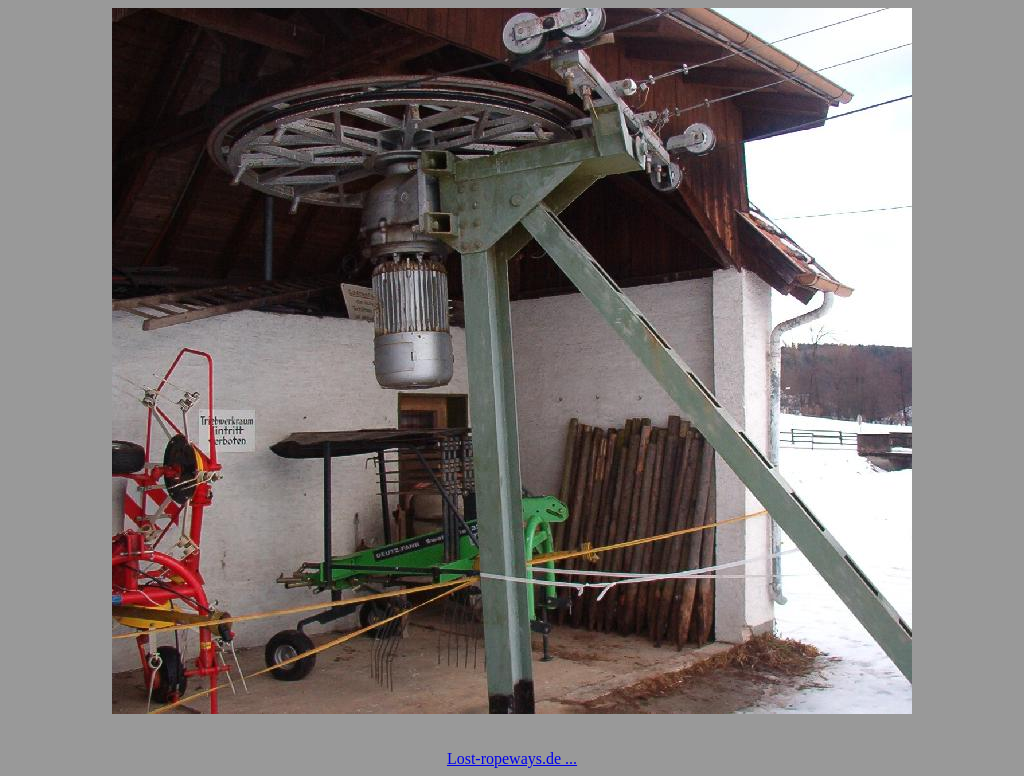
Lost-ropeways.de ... (512, 758)
